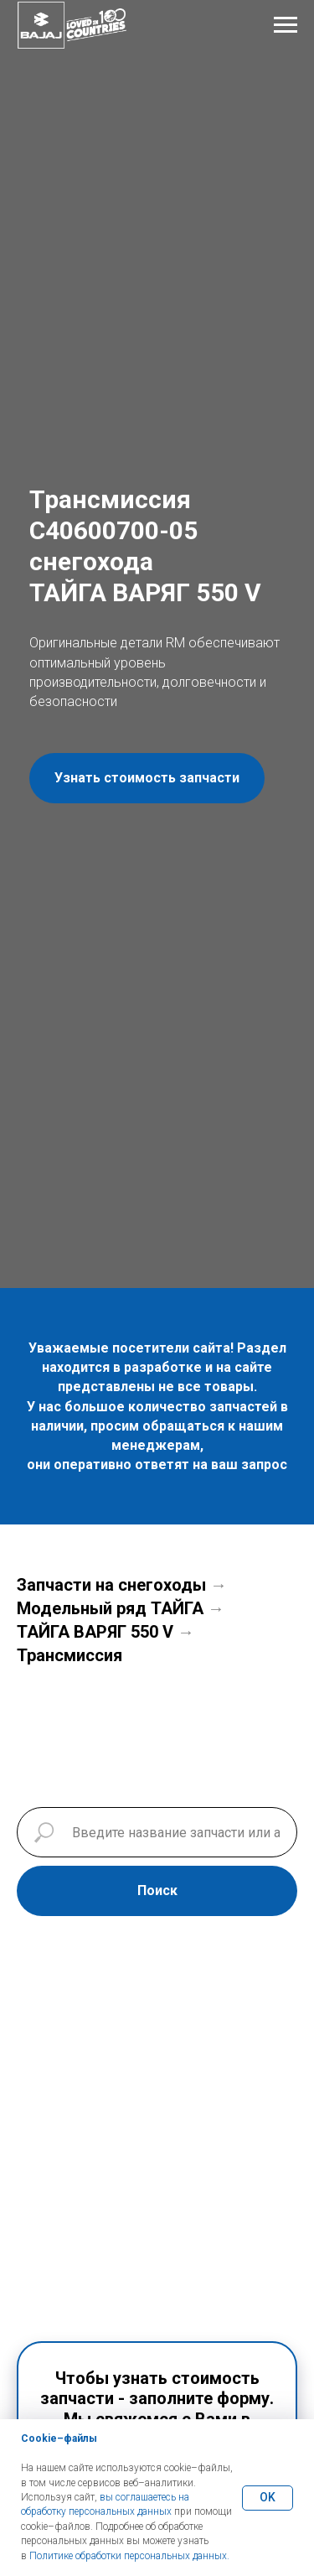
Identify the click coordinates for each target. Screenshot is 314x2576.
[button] (147, 778)
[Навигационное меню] (285, 25)
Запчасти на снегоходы (111, 1585)
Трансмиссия (69, 1655)
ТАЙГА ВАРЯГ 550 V (95, 1632)
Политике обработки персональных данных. (129, 2556)
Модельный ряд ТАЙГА (110, 1608)
